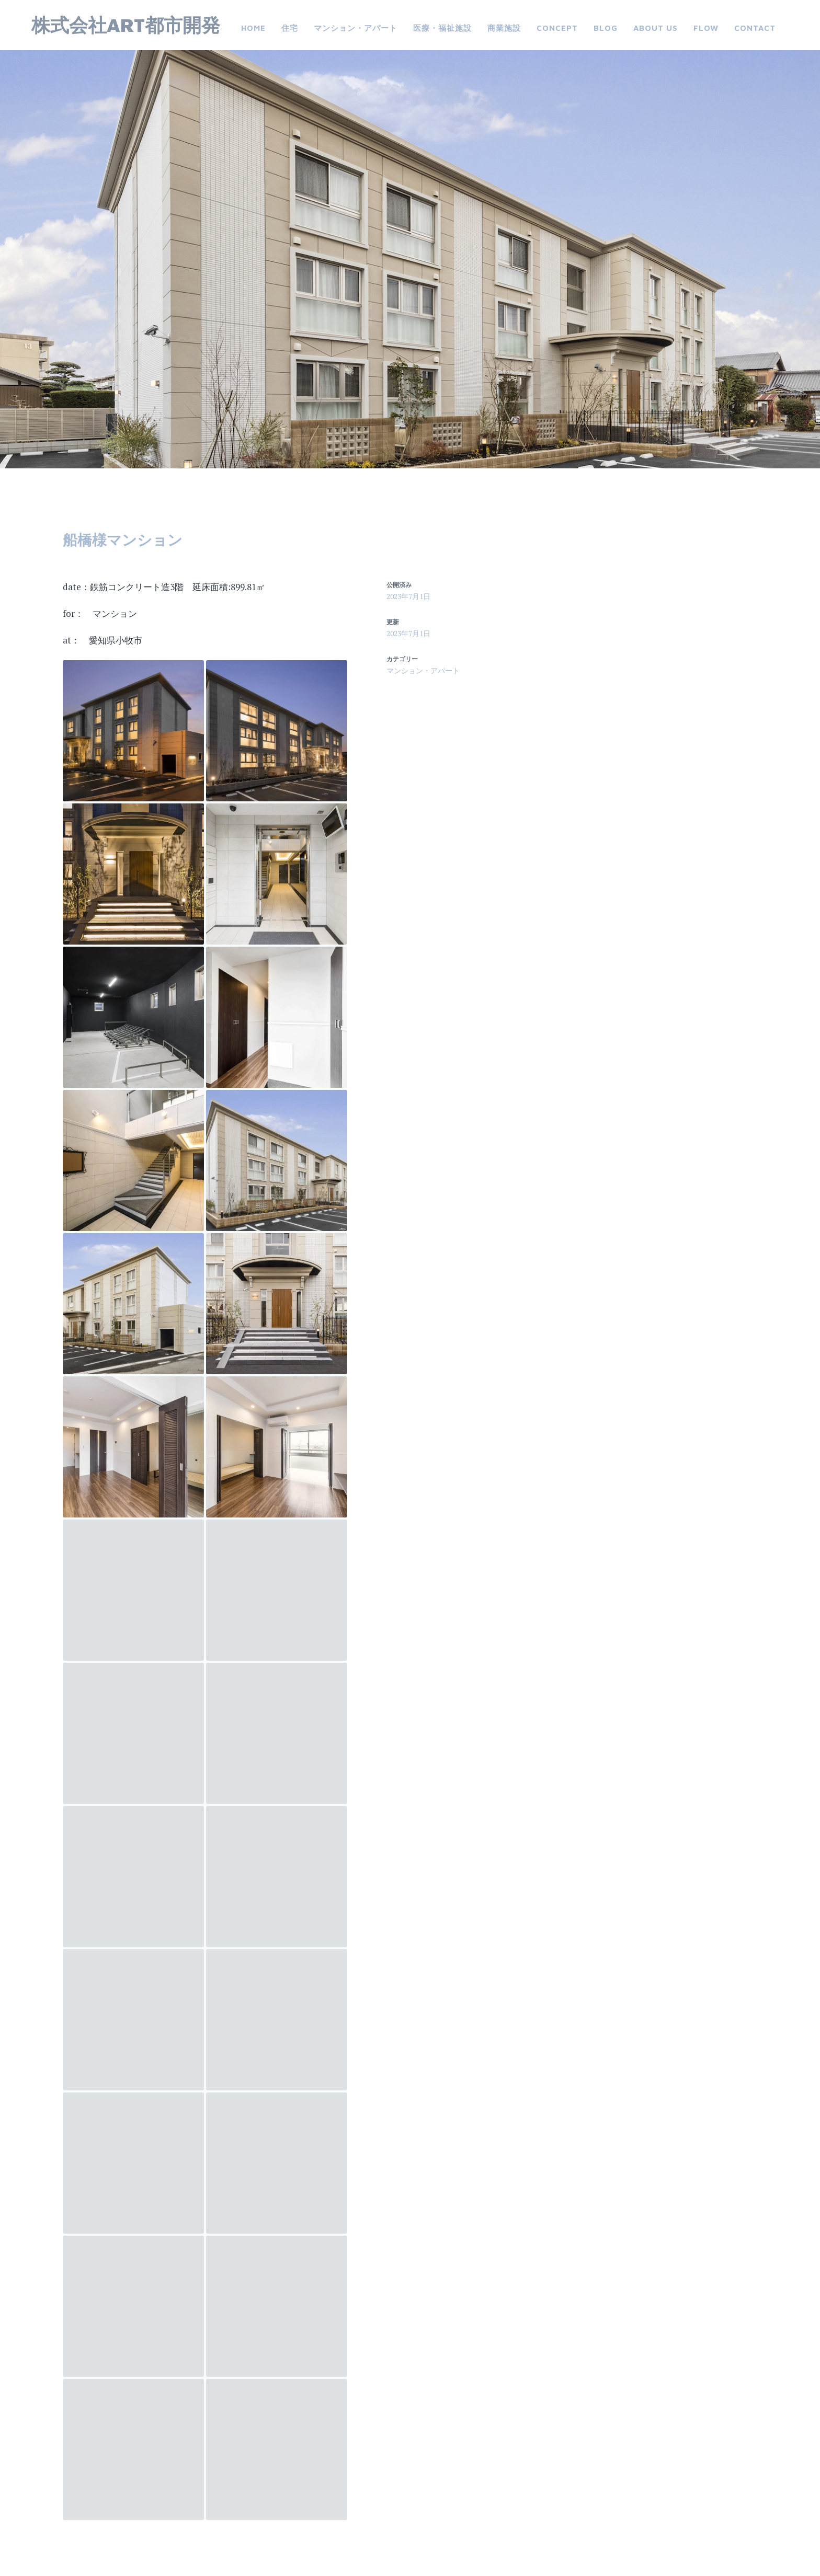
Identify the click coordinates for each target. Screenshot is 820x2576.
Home (253, 28)
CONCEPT (557, 28)
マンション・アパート (355, 28)
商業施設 (504, 28)
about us (655, 28)
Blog (606, 28)
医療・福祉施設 (442, 28)
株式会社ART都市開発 (125, 25)
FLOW (706, 28)
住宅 (289, 28)
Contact (755, 28)
